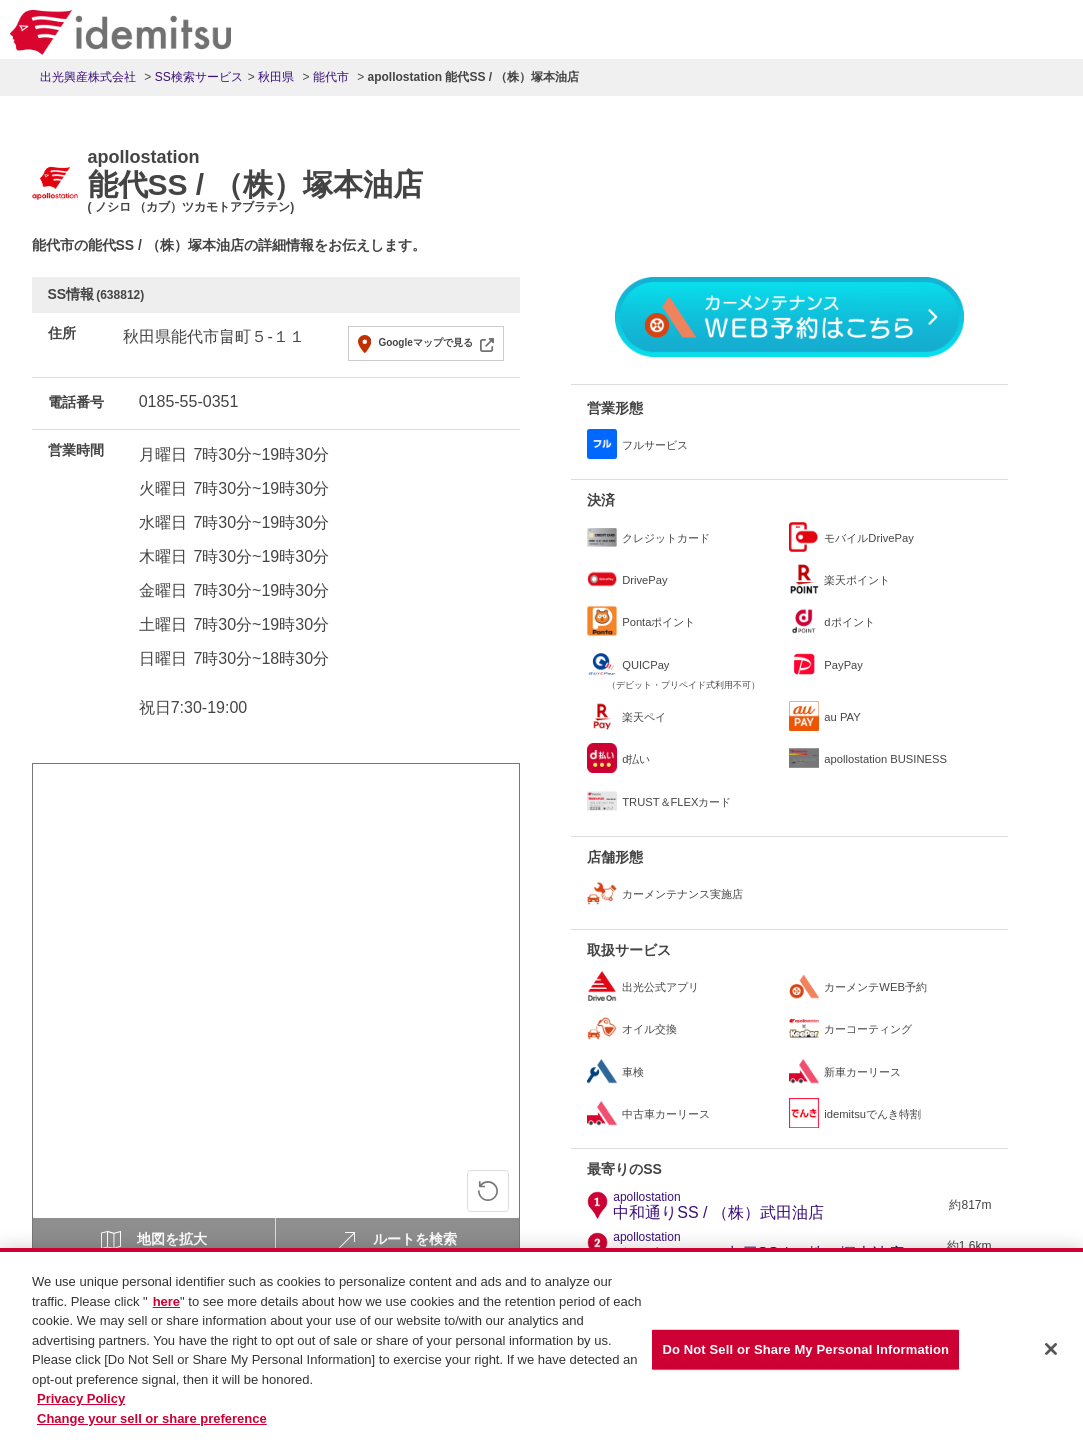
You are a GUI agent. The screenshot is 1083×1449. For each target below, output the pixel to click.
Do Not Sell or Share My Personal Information (805, 1356)
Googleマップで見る (425, 342)
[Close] (1051, 1357)
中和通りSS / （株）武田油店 (718, 1206)
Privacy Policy (81, 1405)
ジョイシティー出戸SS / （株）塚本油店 (758, 1246)
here (166, 1308)
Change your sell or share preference (152, 1425)
